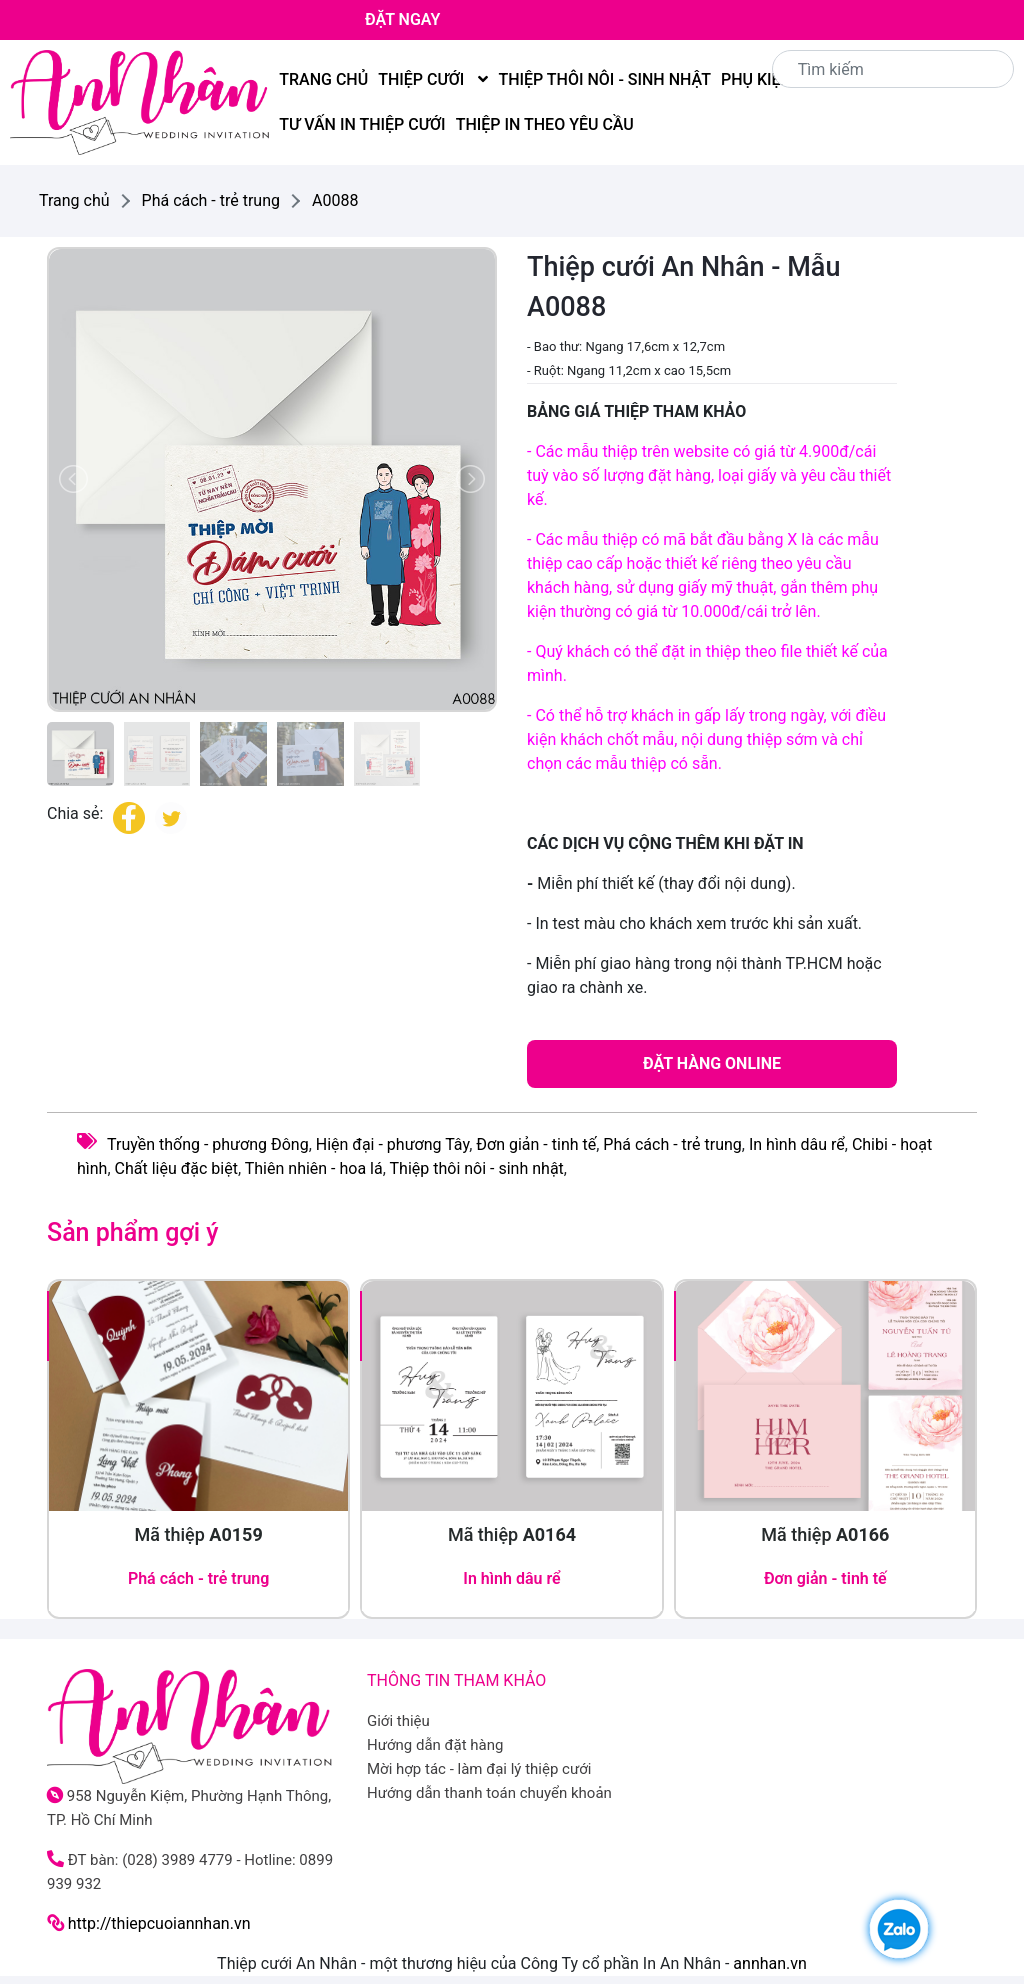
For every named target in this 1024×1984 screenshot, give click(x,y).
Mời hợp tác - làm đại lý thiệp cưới (479, 1769)
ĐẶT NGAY (402, 19)
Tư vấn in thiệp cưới (362, 124)
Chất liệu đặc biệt (176, 1168)
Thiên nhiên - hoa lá (314, 1168)
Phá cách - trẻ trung (672, 1144)
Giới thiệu (398, 1721)
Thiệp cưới (433, 79)
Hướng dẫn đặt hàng (435, 1745)
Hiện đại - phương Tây (392, 1144)
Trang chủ (323, 79)
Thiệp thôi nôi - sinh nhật (604, 79)
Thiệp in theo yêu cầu (545, 124)
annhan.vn (770, 1963)
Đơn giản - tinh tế (536, 1144)
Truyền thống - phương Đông (208, 1144)
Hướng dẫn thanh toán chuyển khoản (489, 1793)
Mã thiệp (199, 1534)
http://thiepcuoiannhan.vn (159, 1923)
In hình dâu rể (797, 1144)
